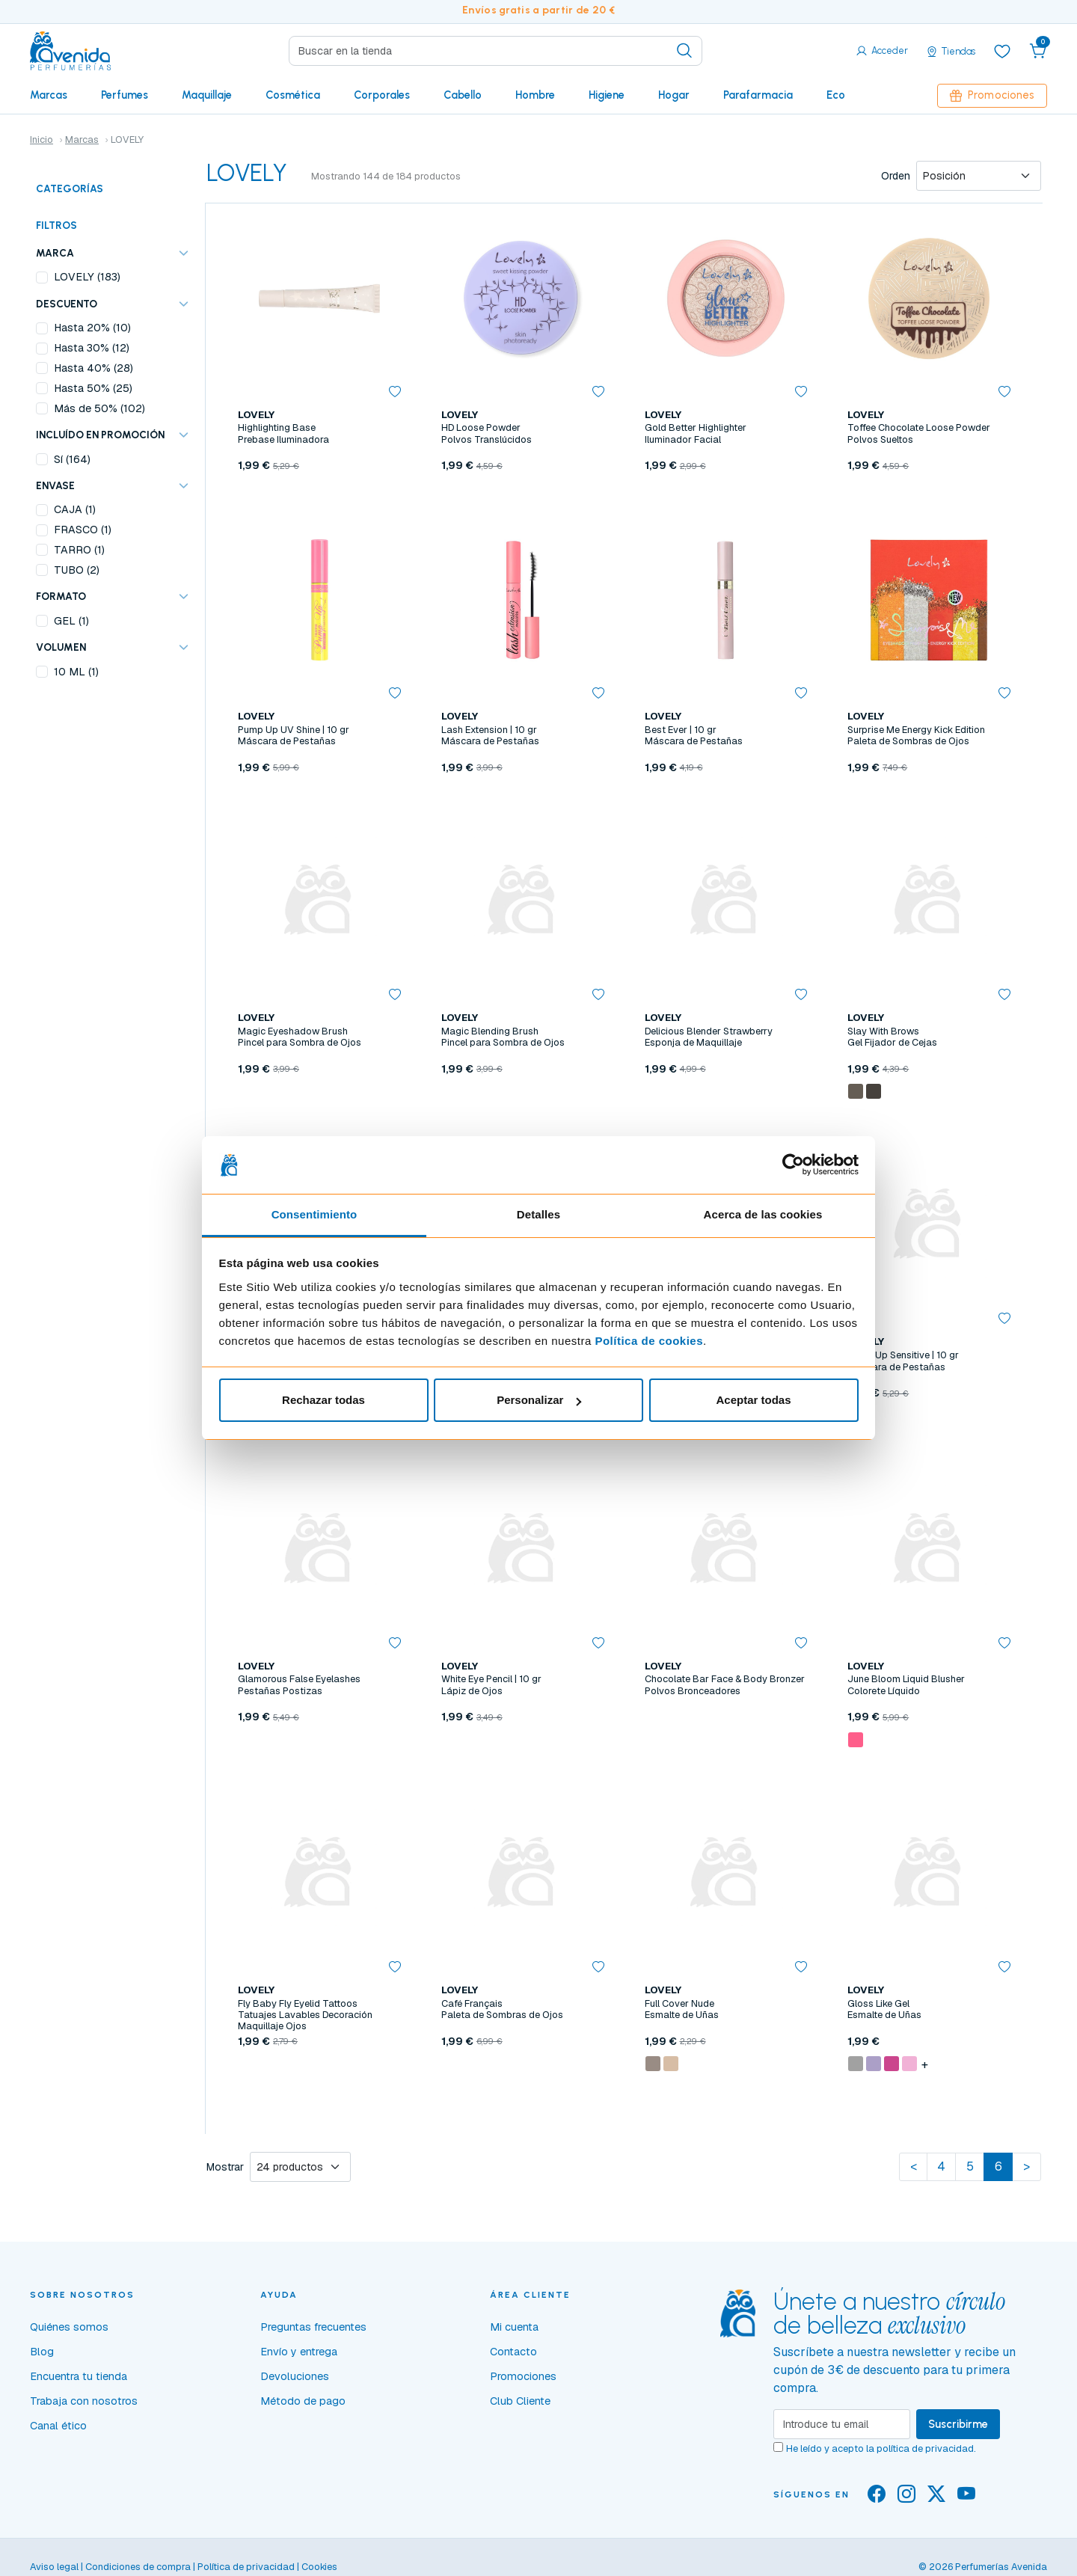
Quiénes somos (69, 2327)
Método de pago (303, 2401)
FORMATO (61, 596)
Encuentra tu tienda (78, 2376)
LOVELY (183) (87, 276)
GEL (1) (71, 621)
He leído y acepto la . (881, 2448)
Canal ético (58, 2425)
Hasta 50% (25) (93, 388)
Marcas (48, 95)
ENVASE (55, 485)
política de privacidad (925, 2448)
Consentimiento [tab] (314, 1214)
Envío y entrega (298, 2351)
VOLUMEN (61, 647)
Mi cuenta (514, 2327)
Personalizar (539, 1399)
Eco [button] (835, 95)
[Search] (495, 51)
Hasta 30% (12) (91, 348)
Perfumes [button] (124, 95)
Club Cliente (520, 2401)
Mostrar (225, 2167)
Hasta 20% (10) (92, 327)
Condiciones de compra (138, 2566)
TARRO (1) (79, 549)
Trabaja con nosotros (84, 2401)
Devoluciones (294, 2376)
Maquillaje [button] (207, 95)
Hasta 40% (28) (93, 368)
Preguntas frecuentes (313, 2327)
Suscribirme (958, 2424)
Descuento (66, 304)
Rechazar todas (323, 1399)
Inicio (41, 139)
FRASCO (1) (82, 529)
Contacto (513, 2351)
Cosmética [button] (293, 95)
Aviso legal (54, 2566)
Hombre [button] (535, 95)
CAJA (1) (75, 509)
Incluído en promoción (100, 435)
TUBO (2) (76, 570)
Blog (42, 2351)
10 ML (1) (76, 671)
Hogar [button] (674, 95)
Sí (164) (72, 459)
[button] (1038, 51)
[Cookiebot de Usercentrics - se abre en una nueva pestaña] (793, 1165)
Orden (895, 176)
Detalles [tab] (538, 1214)
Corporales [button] (382, 95)
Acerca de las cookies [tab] (763, 1214)
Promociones (992, 95)
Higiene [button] (607, 95)
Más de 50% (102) (99, 408)
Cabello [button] (463, 95)
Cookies (319, 2566)
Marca (55, 253)
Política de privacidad (246, 2566)
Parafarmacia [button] (758, 95)
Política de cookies (649, 1340)
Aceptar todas (753, 1399)
